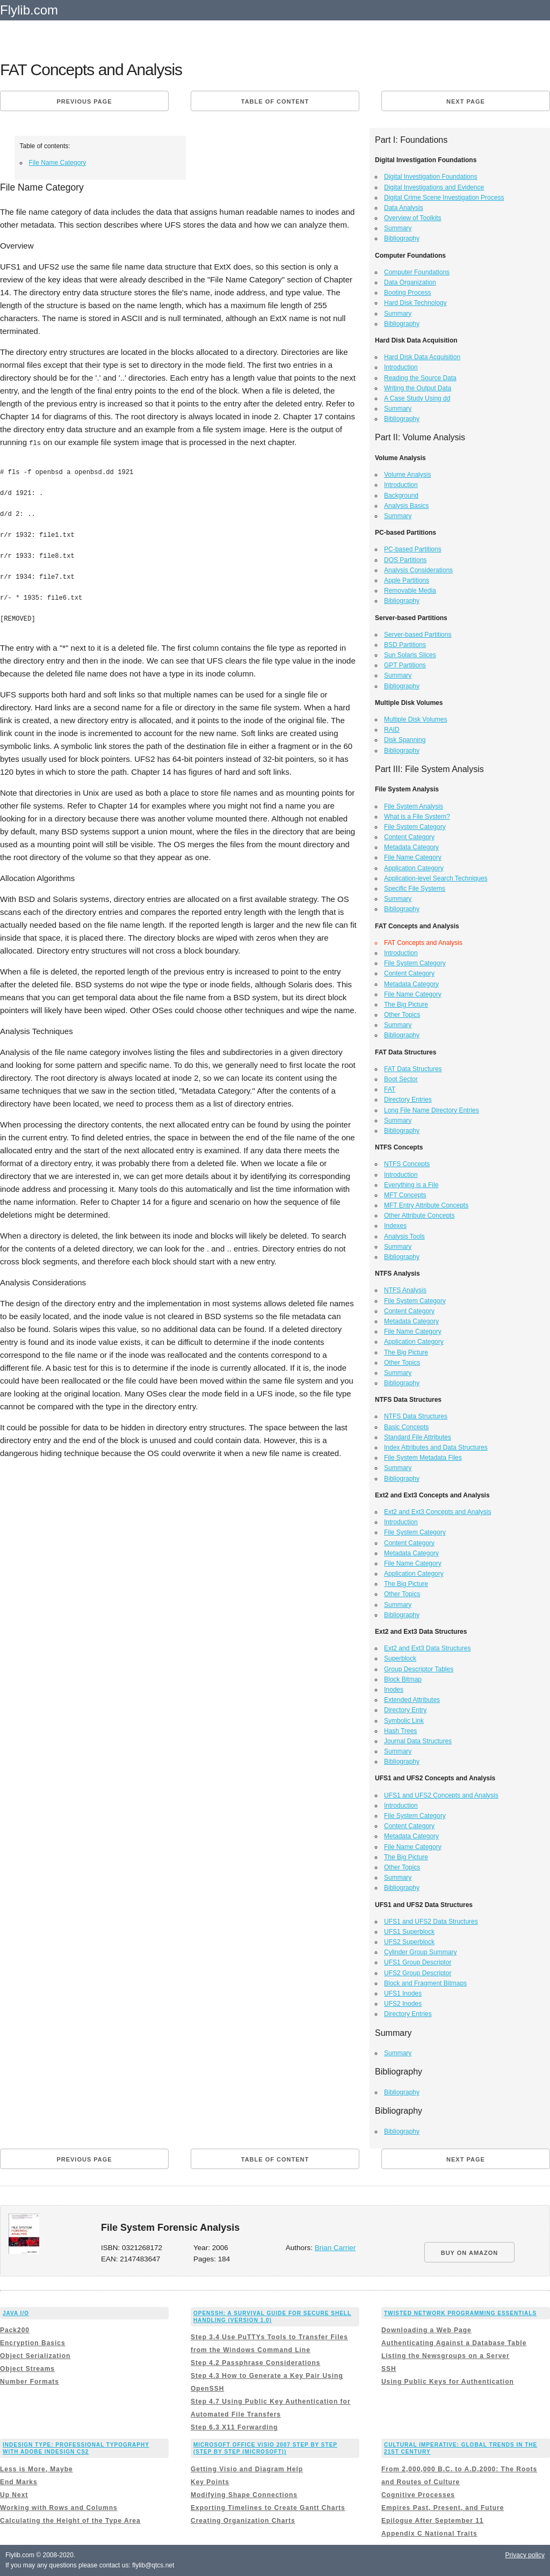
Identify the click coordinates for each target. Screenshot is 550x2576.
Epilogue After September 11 (432, 2520)
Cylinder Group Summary (420, 1952)
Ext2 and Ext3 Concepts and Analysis (437, 1512)
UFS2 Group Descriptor (417, 1973)
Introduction (401, 367)
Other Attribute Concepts (419, 1215)
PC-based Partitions (413, 549)
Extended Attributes (412, 1700)
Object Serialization (35, 2356)
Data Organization (410, 282)
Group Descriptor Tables (418, 1669)
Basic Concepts (406, 1427)
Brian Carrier (335, 2248)
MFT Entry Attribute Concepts (426, 1205)
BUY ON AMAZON (469, 2253)
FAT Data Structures (413, 1069)
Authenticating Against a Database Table (453, 2343)
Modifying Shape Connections (244, 2495)
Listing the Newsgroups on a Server (445, 2356)
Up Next (14, 2495)
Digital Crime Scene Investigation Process (444, 197)
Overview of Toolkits (412, 218)
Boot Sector (401, 1079)
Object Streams (27, 2369)
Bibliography (401, 238)
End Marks (19, 2482)
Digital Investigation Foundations (430, 176)
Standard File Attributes (417, 1437)
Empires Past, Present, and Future (442, 2508)
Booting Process (407, 292)
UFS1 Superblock (409, 1931)
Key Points (210, 2482)
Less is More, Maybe (36, 2469)
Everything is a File (411, 1185)
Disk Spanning (404, 740)
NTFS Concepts (407, 1164)
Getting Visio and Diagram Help (247, 2469)
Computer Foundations (417, 272)
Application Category (414, 868)
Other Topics (402, 1014)
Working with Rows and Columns (59, 2508)
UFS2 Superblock (409, 1942)
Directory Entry (405, 1710)
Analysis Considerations (418, 570)
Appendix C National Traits (429, 2533)
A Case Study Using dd (417, 398)
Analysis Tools (404, 1236)
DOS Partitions (405, 560)
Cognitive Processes (418, 2495)
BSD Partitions (405, 645)
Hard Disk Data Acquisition (422, 357)
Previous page (84, 101)
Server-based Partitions (417, 634)
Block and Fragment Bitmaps (425, 1983)
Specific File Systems (414, 888)
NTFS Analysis (405, 1290)
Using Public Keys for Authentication (447, 2381)
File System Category (415, 827)
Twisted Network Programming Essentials (460, 2313)
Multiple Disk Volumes (415, 719)
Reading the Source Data (420, 378)
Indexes (395, 1225)
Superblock (400, 1658)
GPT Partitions (405, 665)
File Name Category (57, 162)
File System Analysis (413, 806)
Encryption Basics (33, 2343)
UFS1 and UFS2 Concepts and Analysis (441, 1795)
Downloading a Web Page (426, 2330)
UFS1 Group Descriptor (417, 1962)
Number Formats (29, 2381)
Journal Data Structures (418, 1741)
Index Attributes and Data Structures (436, 1447)
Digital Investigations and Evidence (434, 187)
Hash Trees (400, 1731)
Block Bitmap (403, 1679)
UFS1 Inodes (403, 1993)
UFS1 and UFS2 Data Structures (431, 1921)
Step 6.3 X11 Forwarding (234, 2427)
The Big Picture (406, 1004)
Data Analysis (403, 208)
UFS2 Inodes (403, 2003)
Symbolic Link (404, 1720)
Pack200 (15, 2330)
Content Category (409, 837)
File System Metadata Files (423, 1457)
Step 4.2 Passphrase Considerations (255, 2363)
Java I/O (16, 2313)
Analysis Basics (406, 506)
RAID (392, 729)
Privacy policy (525, 2555)
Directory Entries (408, 1099)
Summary (397, 228)
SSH (388, 2369)
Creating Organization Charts (243, 2520)
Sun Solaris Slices (410, 655)
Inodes (393, 1689)
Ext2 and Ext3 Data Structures (427, 1648)
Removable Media (410, 590)
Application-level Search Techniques (436, 878)
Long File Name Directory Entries (431, 1110)
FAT (389, 1089)
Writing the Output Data (417, 388)
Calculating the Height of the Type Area (70, 2520)
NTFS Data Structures (415, 1416)
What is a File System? (417, 816)
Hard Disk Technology (415, 303)
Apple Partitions (406, 580)
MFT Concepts (405, 1195)
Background (401, 495)
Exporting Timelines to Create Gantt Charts (268, 2508)
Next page (465, 101)
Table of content (275, 101)
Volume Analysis (407, 474)
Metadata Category (411, 847)
